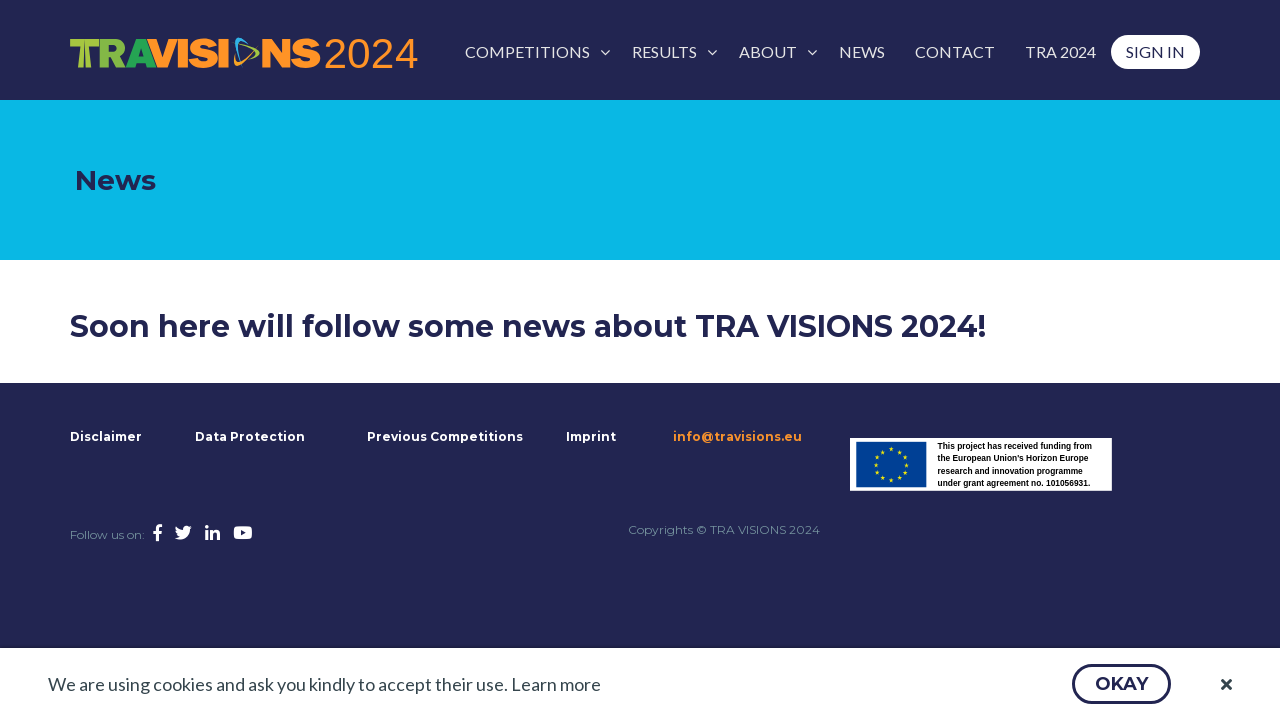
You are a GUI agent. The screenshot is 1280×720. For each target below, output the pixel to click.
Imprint (591, 436)
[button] (1121, 684)
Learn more (556, 684)
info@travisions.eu (737, 436)
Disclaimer (104, 436)
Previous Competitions (445, 436)
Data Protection (250, 436)
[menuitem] (533, 52)
